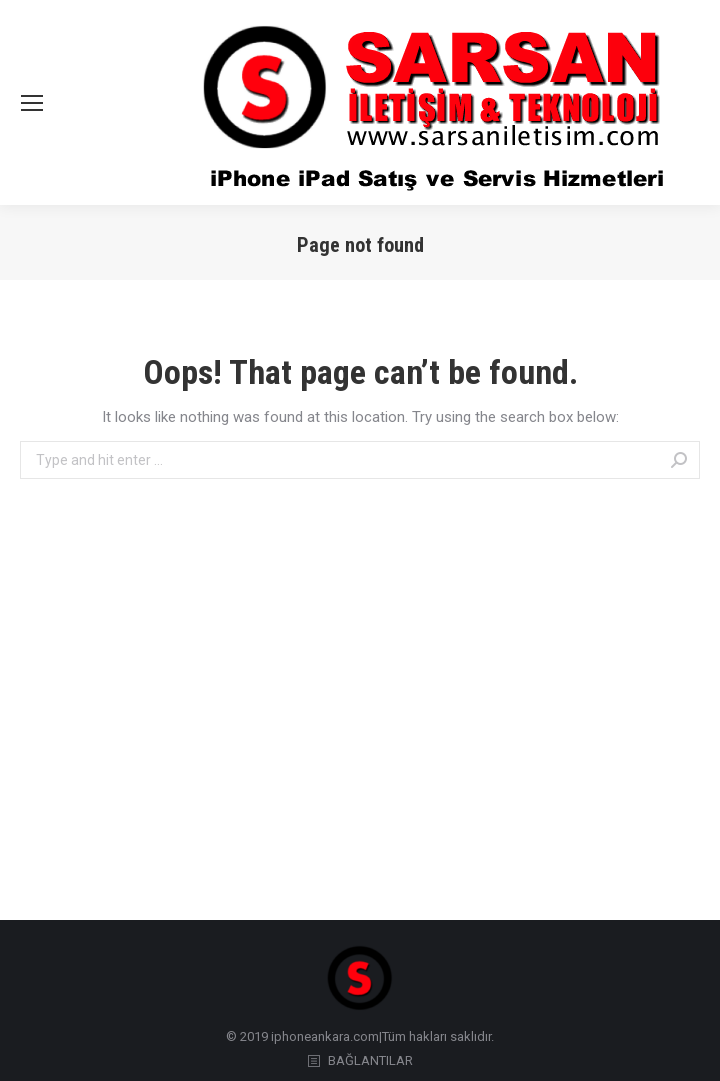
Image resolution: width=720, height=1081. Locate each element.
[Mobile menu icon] (32, 103)
